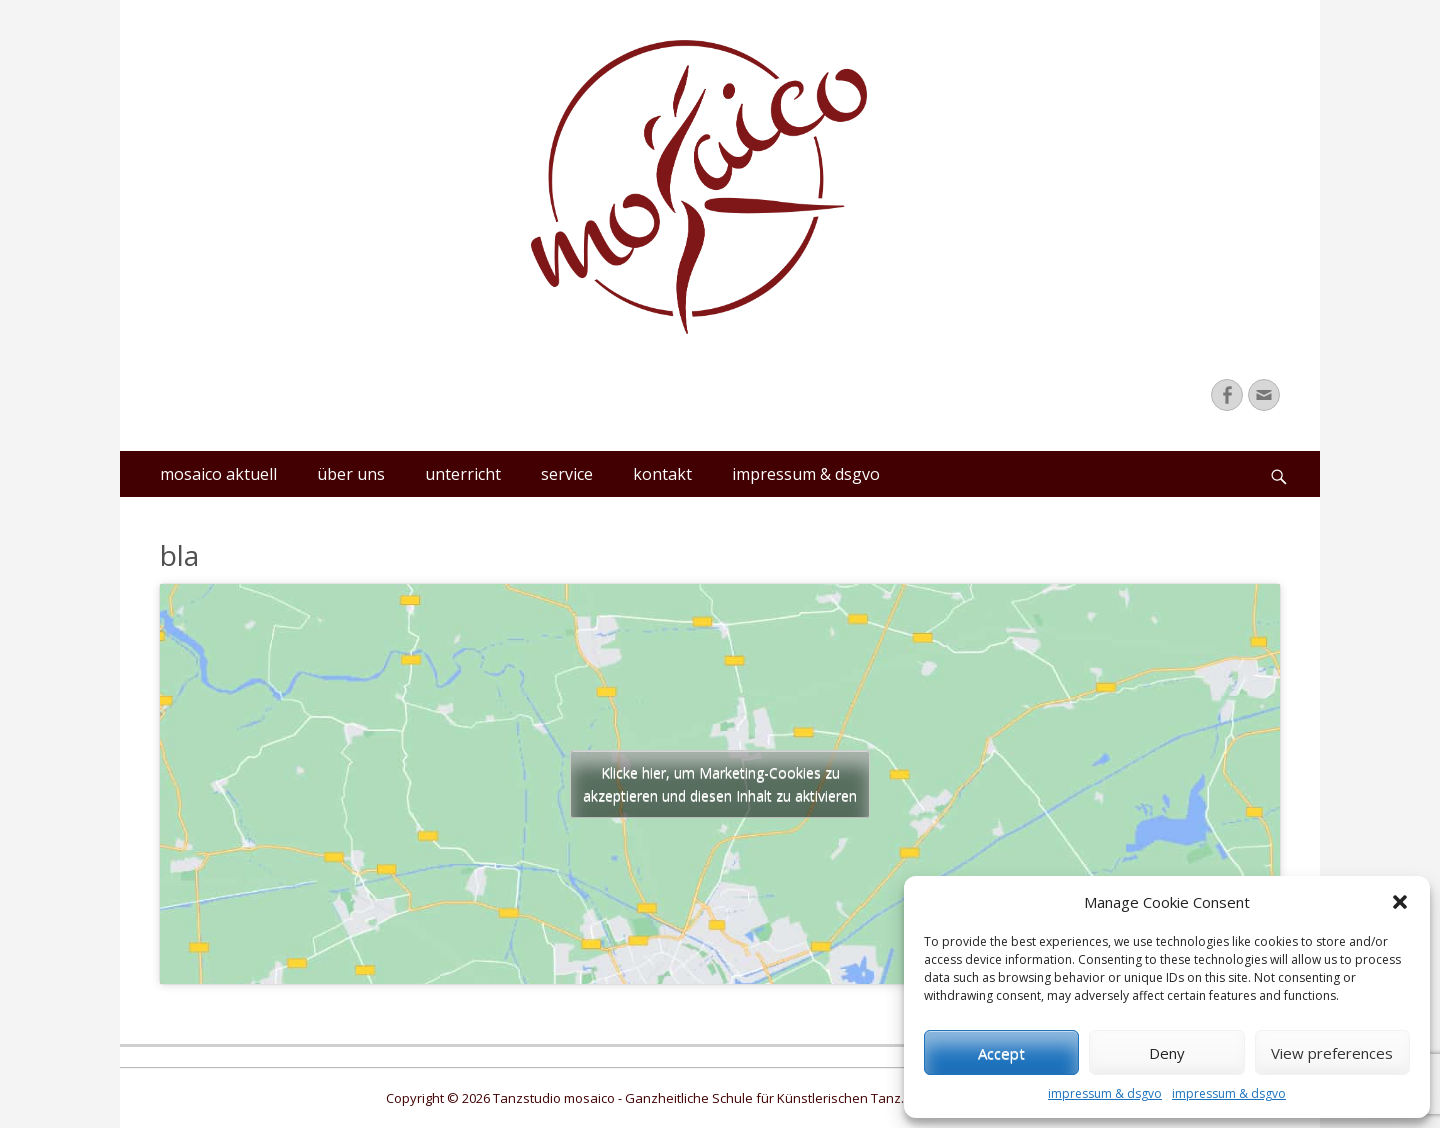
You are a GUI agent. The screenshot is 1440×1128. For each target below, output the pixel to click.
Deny (1167, 1053)
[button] (1400, 902)
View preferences (1332, 1053)
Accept (1001, 1053)
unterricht (463, 474)
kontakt (662, 474)
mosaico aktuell (218, 474)
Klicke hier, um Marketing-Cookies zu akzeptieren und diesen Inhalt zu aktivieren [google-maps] (720, 784)
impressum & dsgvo (1105, 1093)
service (567, 474)
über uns (351, 474)
